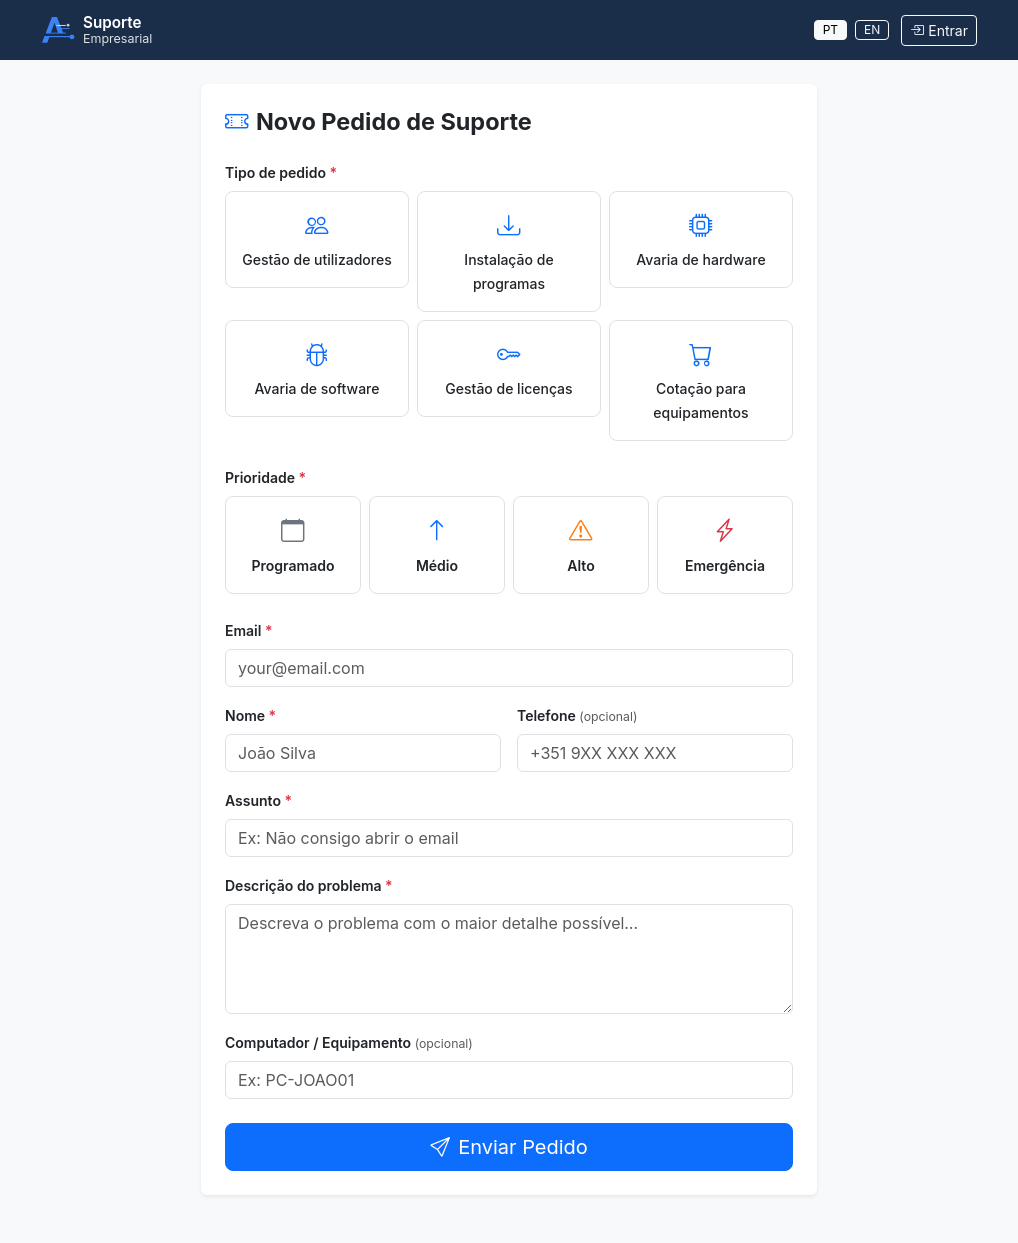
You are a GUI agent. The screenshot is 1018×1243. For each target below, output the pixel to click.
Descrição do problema (309, 885)
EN (872, 29)
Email (249, 630)
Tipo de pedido (281, 172)
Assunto (258, 800)
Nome (250, 715)
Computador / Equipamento (349, 1042)
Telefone (577, 715)
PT (830, 29)
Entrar (939, 30)
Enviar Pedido (509, 1147)
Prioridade (265, 477)
